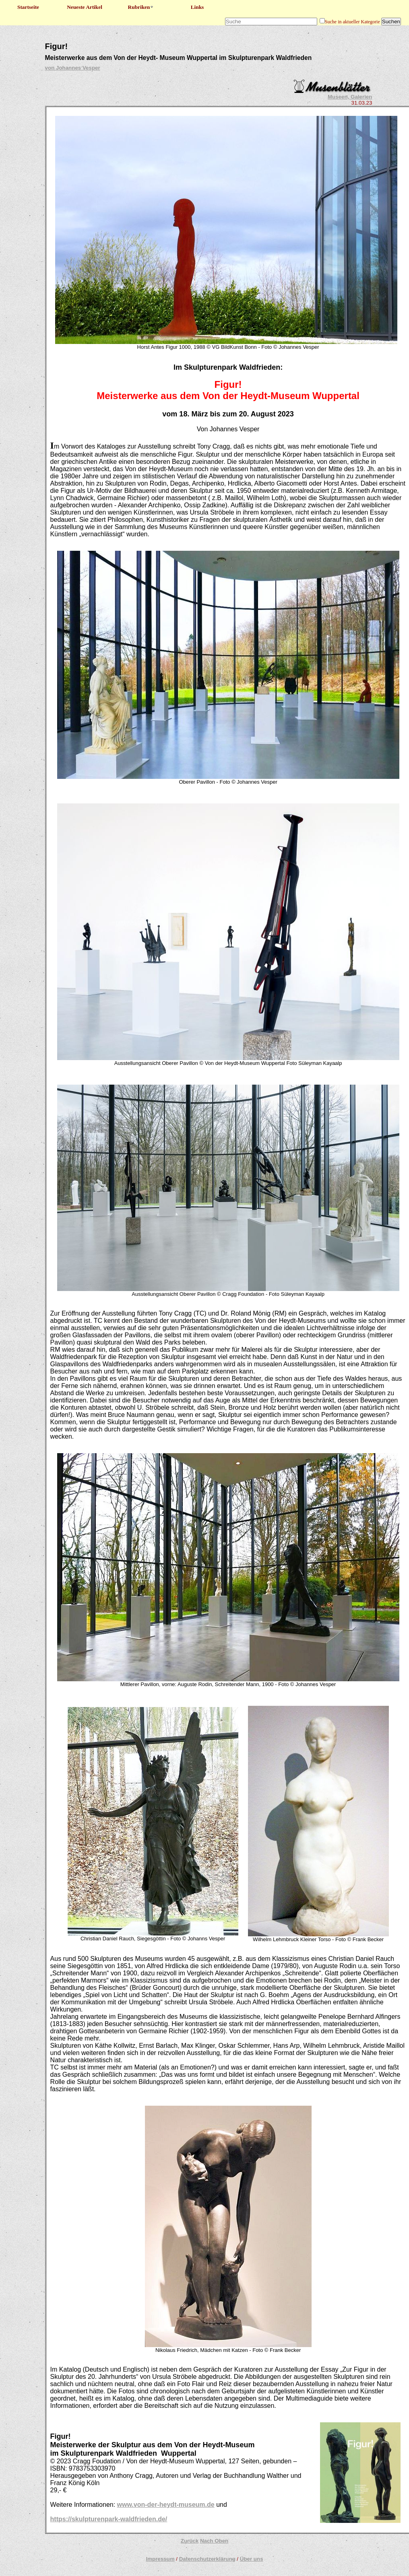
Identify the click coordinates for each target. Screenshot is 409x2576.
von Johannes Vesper (72, 68)
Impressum (160, 2559)
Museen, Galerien (350, 97)
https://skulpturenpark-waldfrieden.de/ (108, 2519)
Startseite (28, 7)
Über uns (251, 2559)
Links (197, 7)
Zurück (189, 2541)
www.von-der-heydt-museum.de (166, 2504)
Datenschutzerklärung (207, 2559)
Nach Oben (214, 2541)
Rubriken (141, 7)
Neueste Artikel (84, 7)
